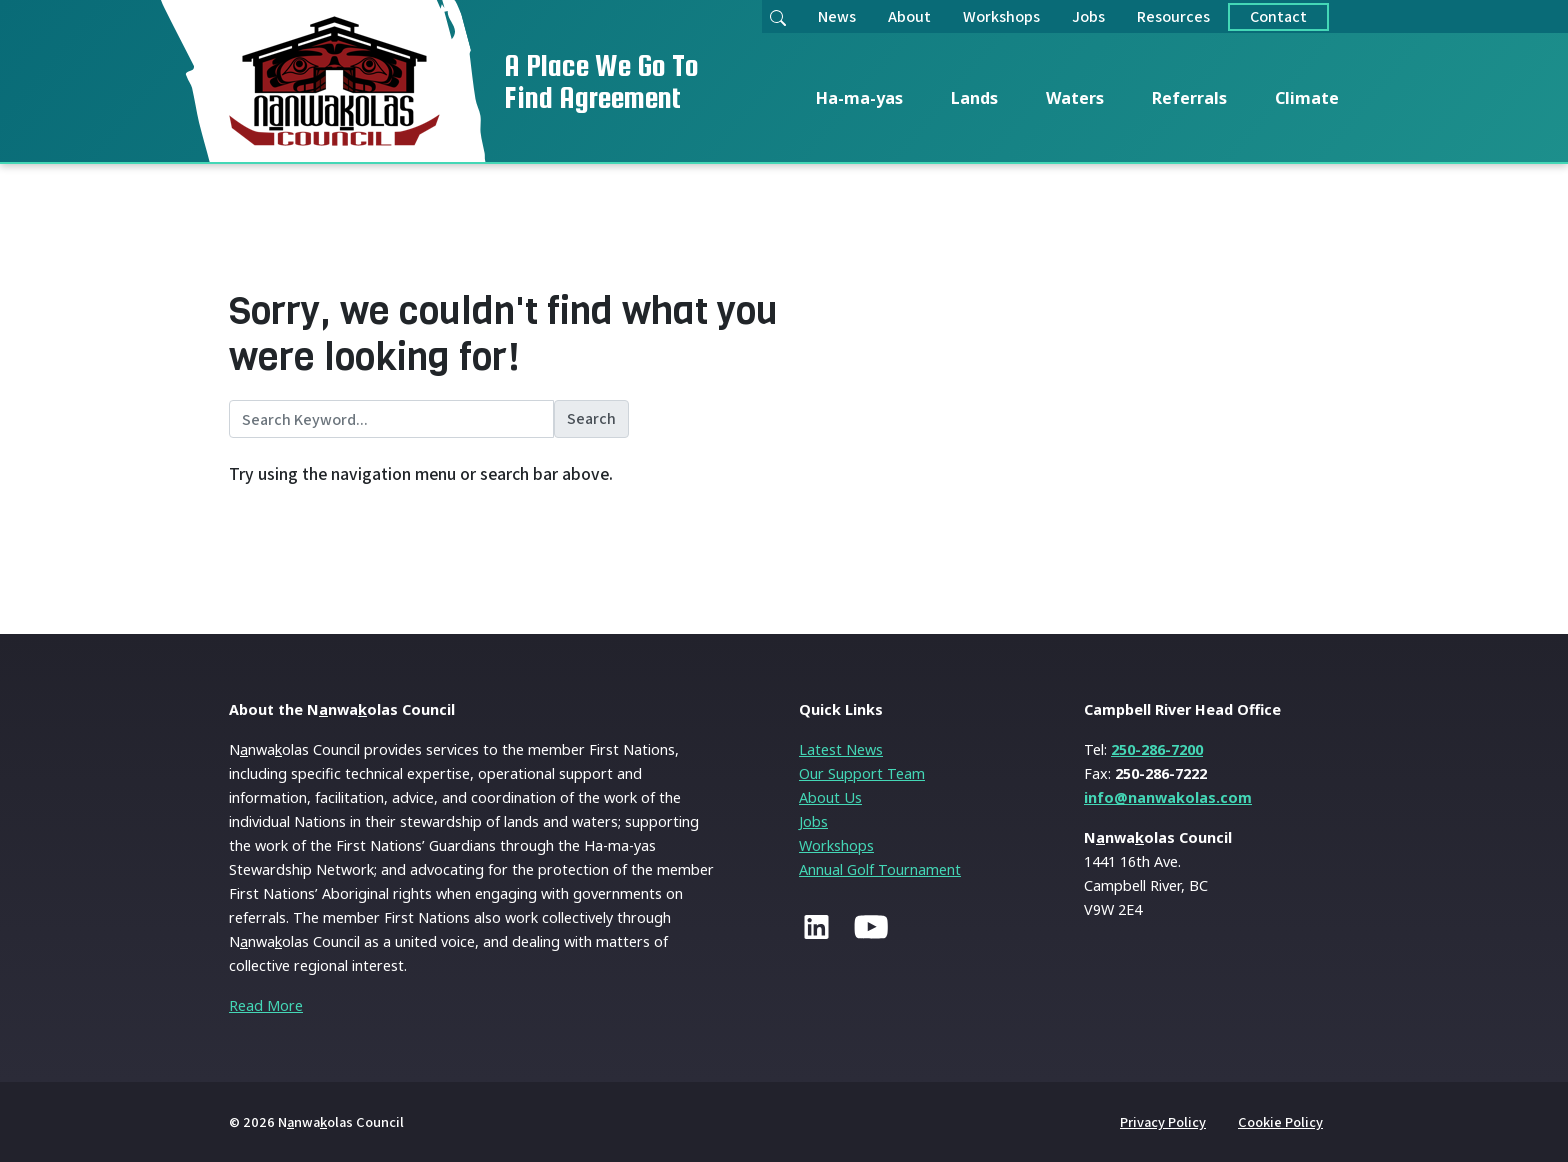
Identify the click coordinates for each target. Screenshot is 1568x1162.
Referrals (1189, 98)
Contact (1278, 16)
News (837, 16)
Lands (974, 98)
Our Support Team (862, 773)
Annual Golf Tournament (880, 869)
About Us (830, 797)
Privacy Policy (1163, 1121)
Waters (1075, 98)
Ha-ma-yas (859, 98)
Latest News (841, 749)
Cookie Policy (1280, 1121)
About (909, 16)
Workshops (1001, 16)
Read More (266, 1005)
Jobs (1088, 16)
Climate (1307, 98)
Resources (1173, 16)
